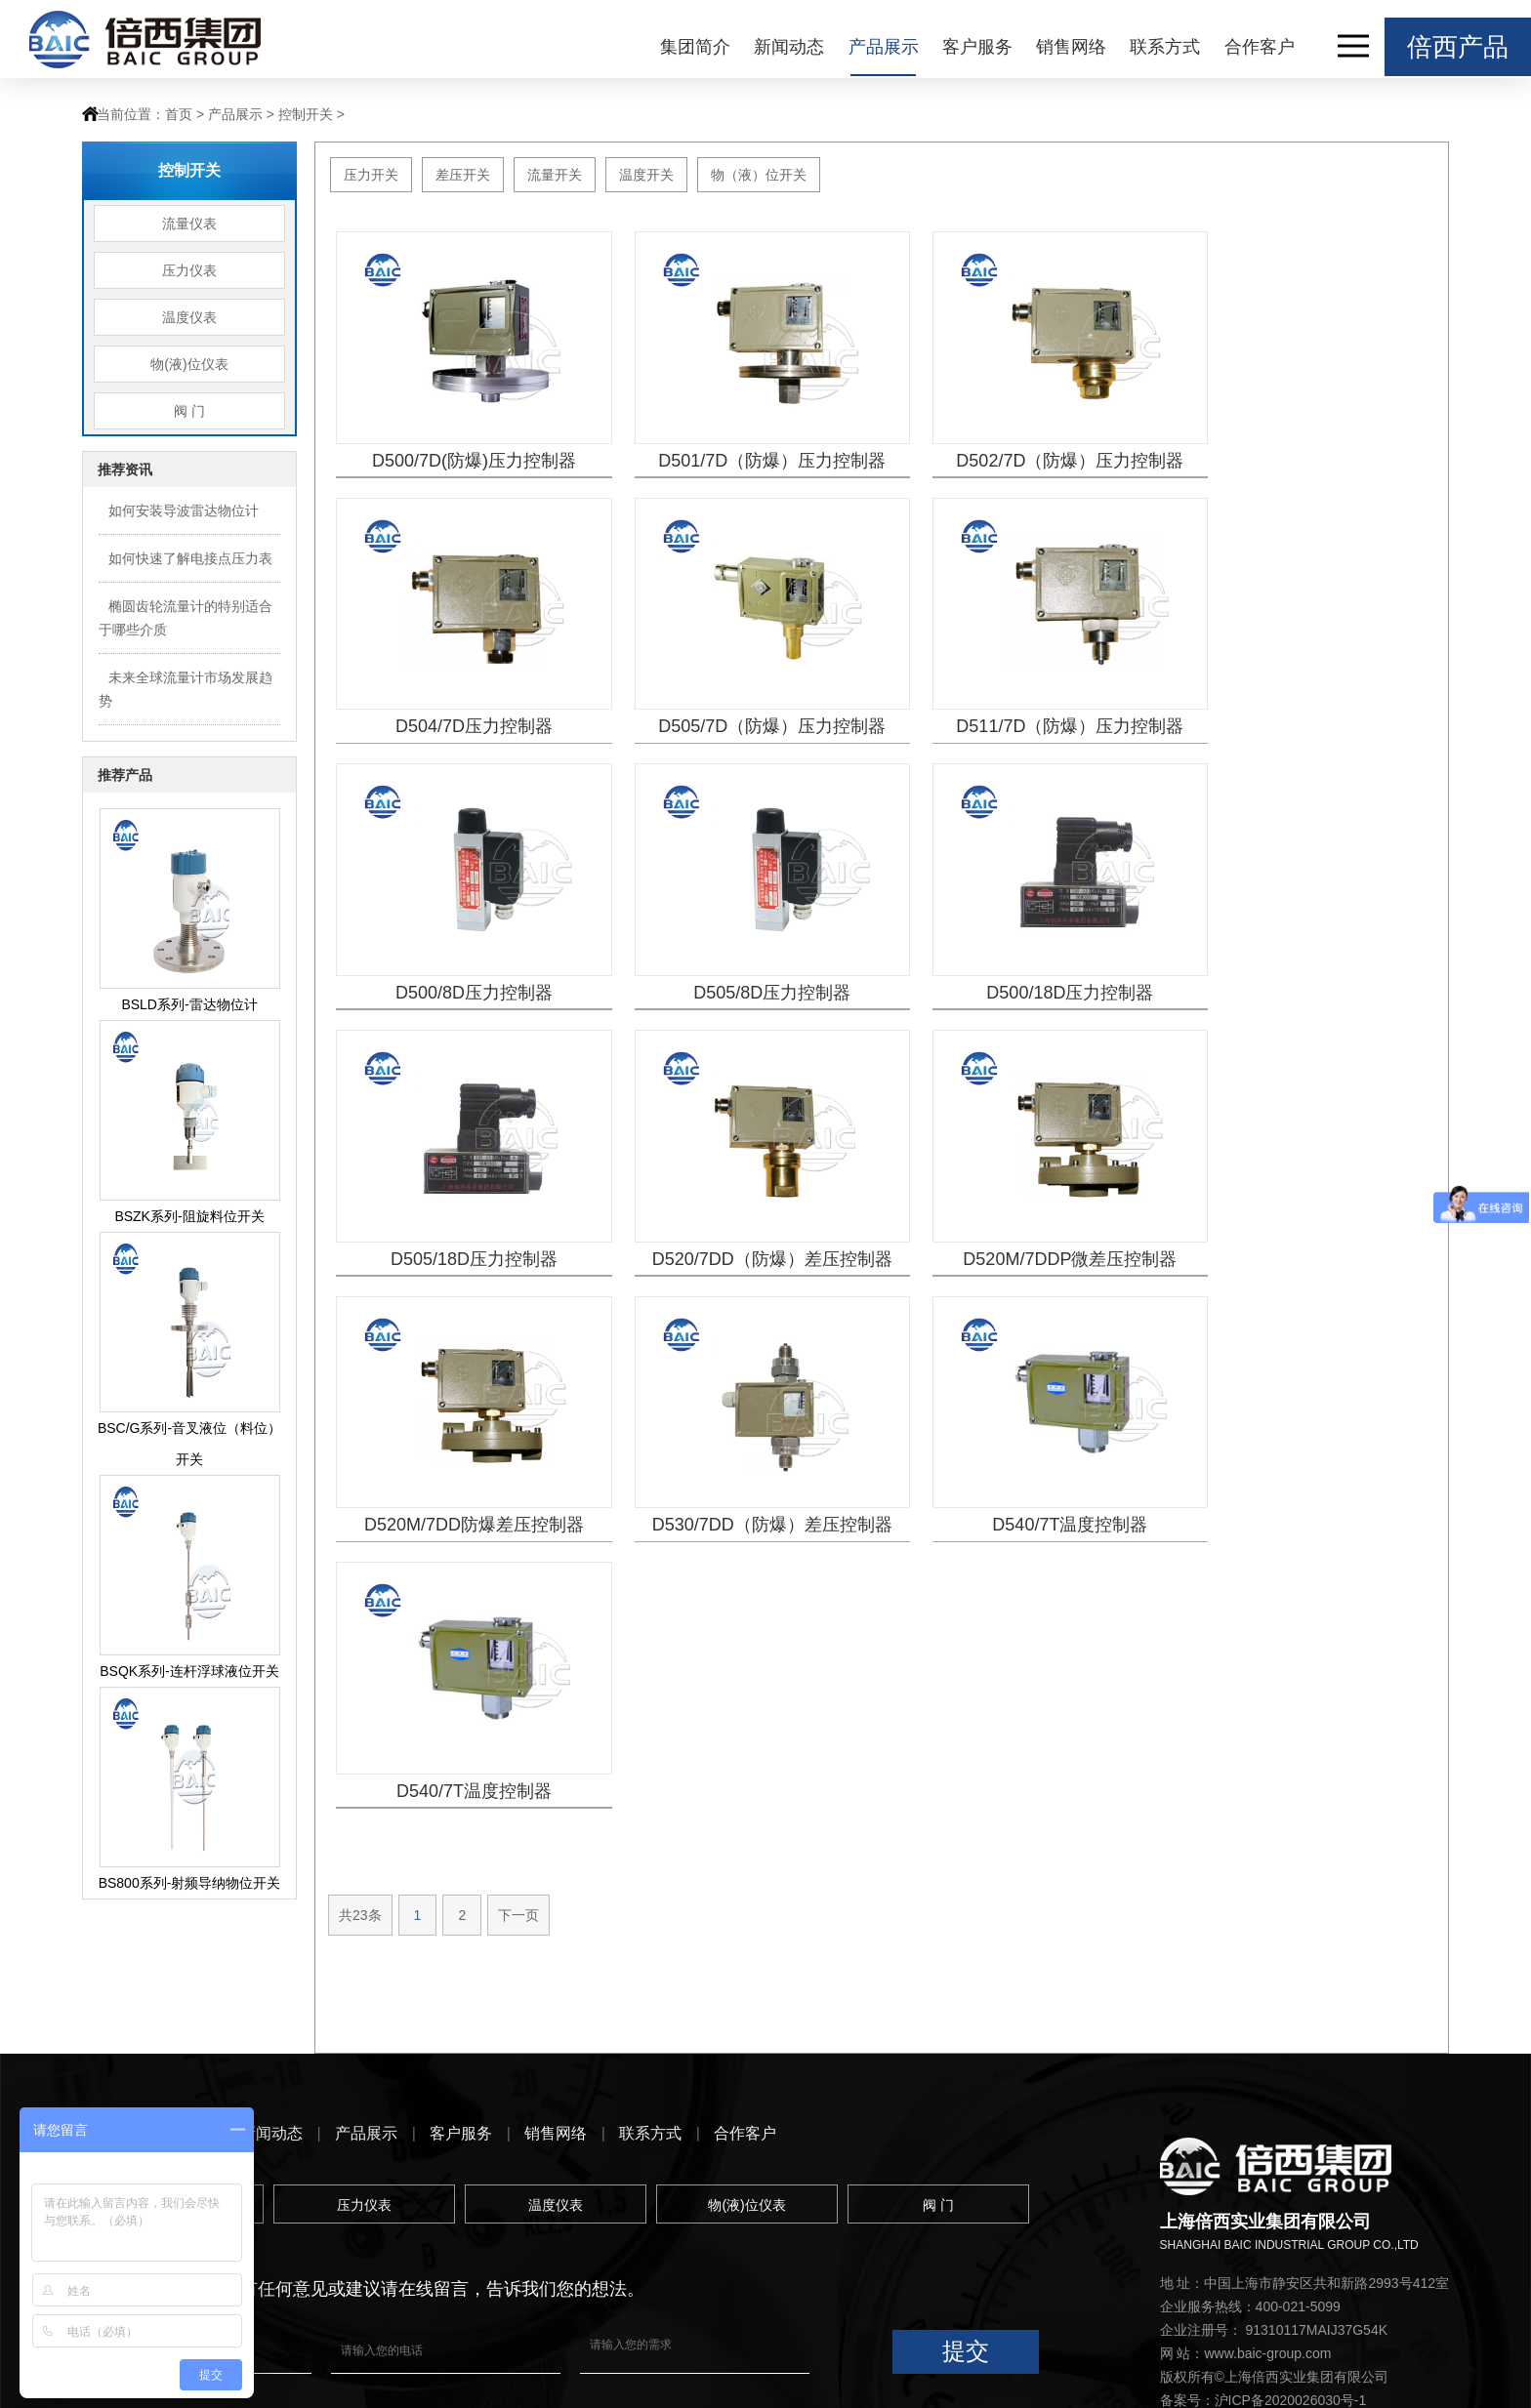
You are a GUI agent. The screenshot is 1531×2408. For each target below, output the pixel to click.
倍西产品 (1458, 46)
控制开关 (305, 114)
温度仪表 (189, 317)
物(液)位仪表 (189, 364)
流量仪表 (189, 223)
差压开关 (462, 175)
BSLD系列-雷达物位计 (189, 1004)
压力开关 (371, 175)
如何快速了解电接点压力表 (190, 558)
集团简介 (695, 47)
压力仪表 (189, 270)
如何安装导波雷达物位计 (183, 510)
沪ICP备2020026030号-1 (1291, 2260)
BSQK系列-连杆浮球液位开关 (189, 1671)
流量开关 (554, 175)
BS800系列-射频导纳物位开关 (190, 1883)
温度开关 (646, 175)
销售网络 (1071, 47)
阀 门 (189, 411)
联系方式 (1165, 47)
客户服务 (977, 47)
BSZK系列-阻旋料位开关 (189, 1216)
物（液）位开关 (759, 175)
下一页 (518, 1322)
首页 (178, 114)
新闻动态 (789, 47)
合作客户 (1259, 47)
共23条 (360, 1322)
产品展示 (883, 47)
